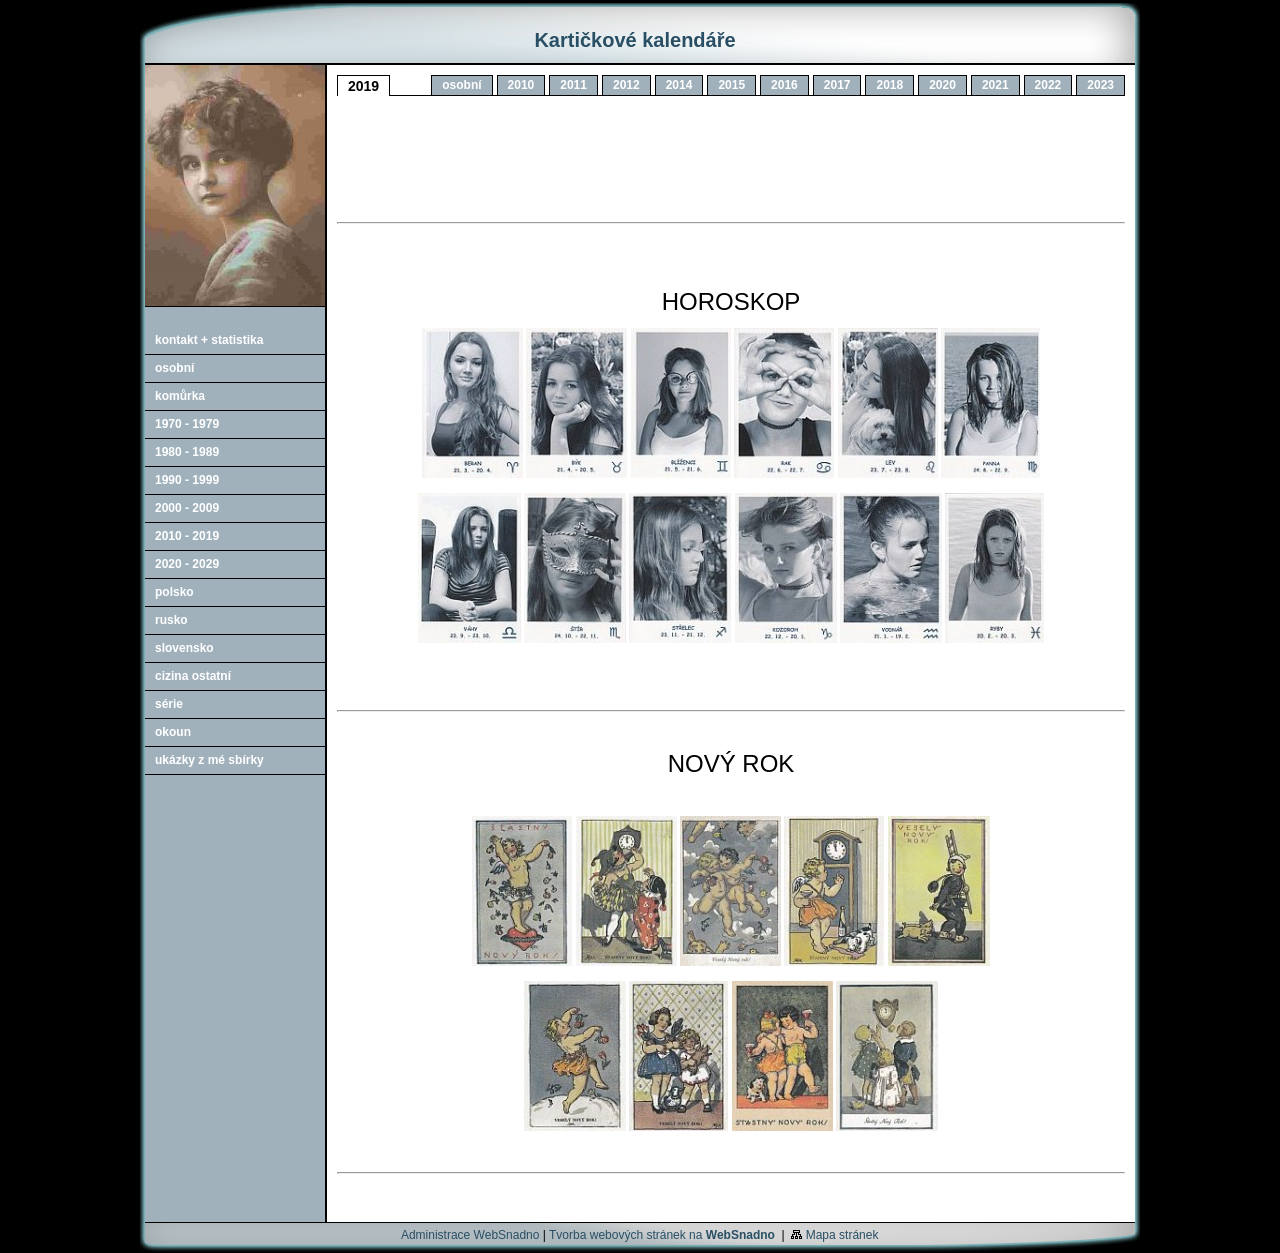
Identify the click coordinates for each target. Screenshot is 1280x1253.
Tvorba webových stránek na (662, 1235)
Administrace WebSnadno (470, 1235)
